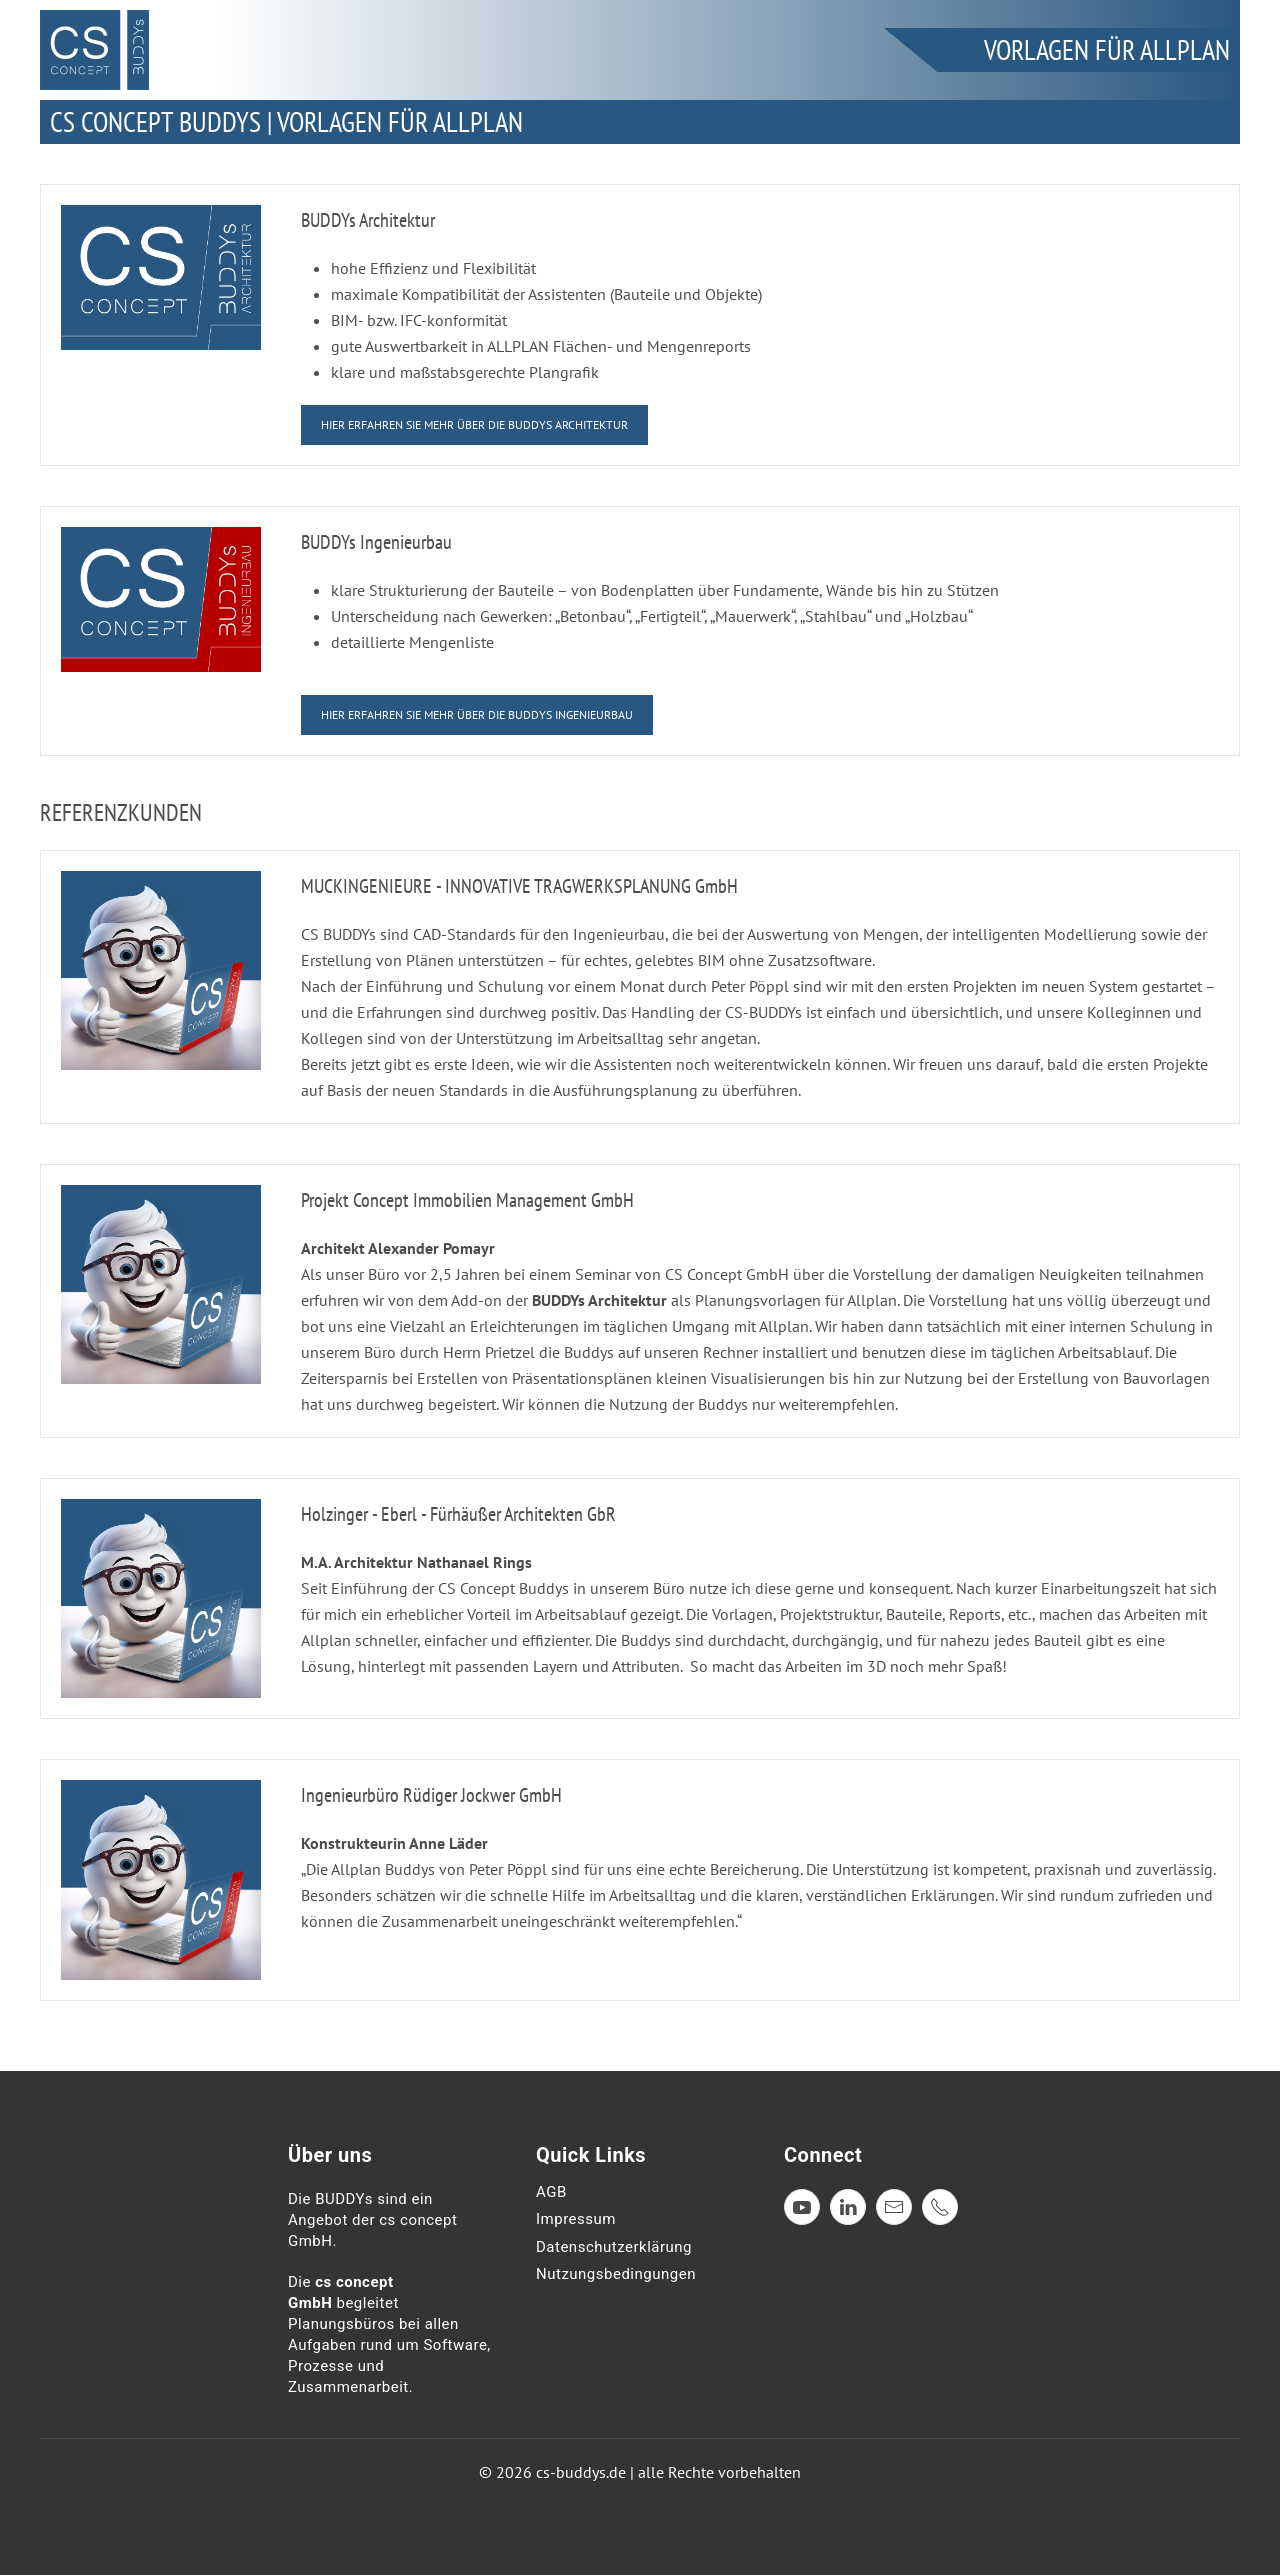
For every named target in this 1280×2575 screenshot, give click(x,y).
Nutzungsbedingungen (616, 2274)
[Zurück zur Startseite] (94, 50)
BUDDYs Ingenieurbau (376, 542)
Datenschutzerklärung (614, 2247)
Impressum (576, 2219)
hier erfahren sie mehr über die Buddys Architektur (474, 424)
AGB (551, 2192)
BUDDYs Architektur (368, 220)
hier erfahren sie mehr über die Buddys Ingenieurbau (477, 714)
